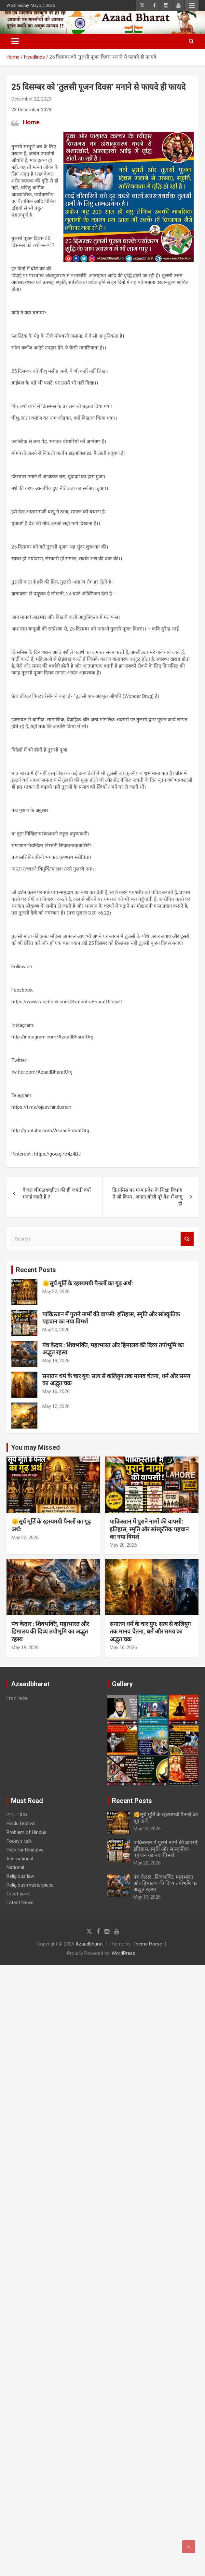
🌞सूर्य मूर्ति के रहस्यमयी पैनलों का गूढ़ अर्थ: (87, 1283)
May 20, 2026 (56, 1329)
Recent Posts (36, 1270)
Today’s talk (19, 1841)
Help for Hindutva (25, 1850)
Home (31, 122)
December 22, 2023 (31, 99)
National (15, 1867)
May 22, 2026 (56, 1291)
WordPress (123, 1953)
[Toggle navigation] (15, 41)
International (20, 1859)
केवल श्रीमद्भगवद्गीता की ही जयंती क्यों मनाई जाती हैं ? (57, 1193)
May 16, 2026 (56, 1391)
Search (187, 1239)
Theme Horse (147, 1944)
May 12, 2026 (56, 1406)
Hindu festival (21, 1823)
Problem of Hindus (27, 1832)
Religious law (20, 1876)
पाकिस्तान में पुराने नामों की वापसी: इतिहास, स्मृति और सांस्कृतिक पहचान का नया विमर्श (149, 1529)
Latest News (20, 1902)
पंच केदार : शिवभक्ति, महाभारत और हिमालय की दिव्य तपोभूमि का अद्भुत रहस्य (50, 1631)
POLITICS (17, 1815)
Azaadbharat (89, 1944)
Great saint (18, 1894)
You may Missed (35, 1447)
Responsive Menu (191, 5)
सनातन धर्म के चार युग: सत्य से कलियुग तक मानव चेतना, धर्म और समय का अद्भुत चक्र (150, 1631)
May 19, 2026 (56, 1360)
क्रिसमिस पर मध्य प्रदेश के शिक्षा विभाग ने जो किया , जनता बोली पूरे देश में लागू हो (147, 1197)
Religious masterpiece (30, 1885)
